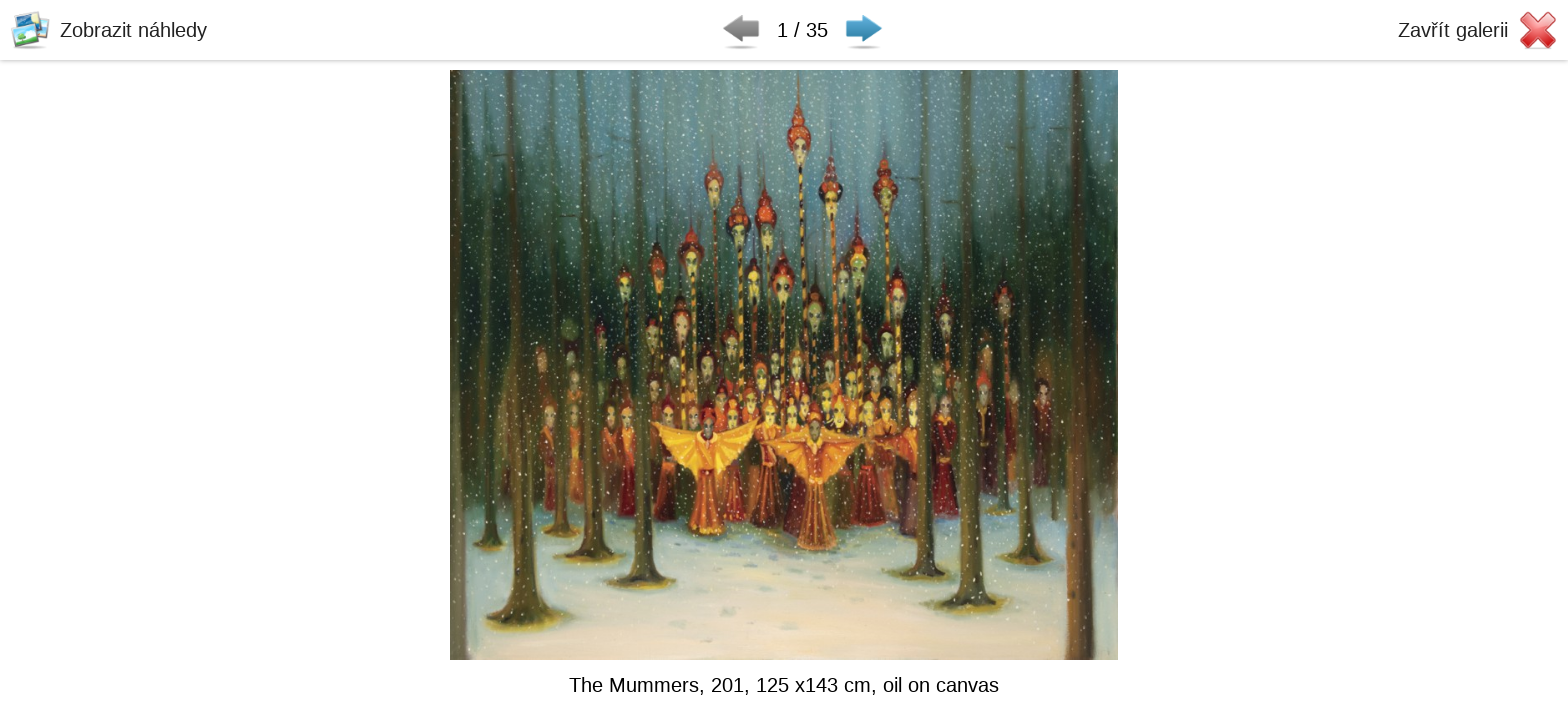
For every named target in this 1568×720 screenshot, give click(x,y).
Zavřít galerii (1453, 30)
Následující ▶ (864, 30)
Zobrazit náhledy (133, 30)
